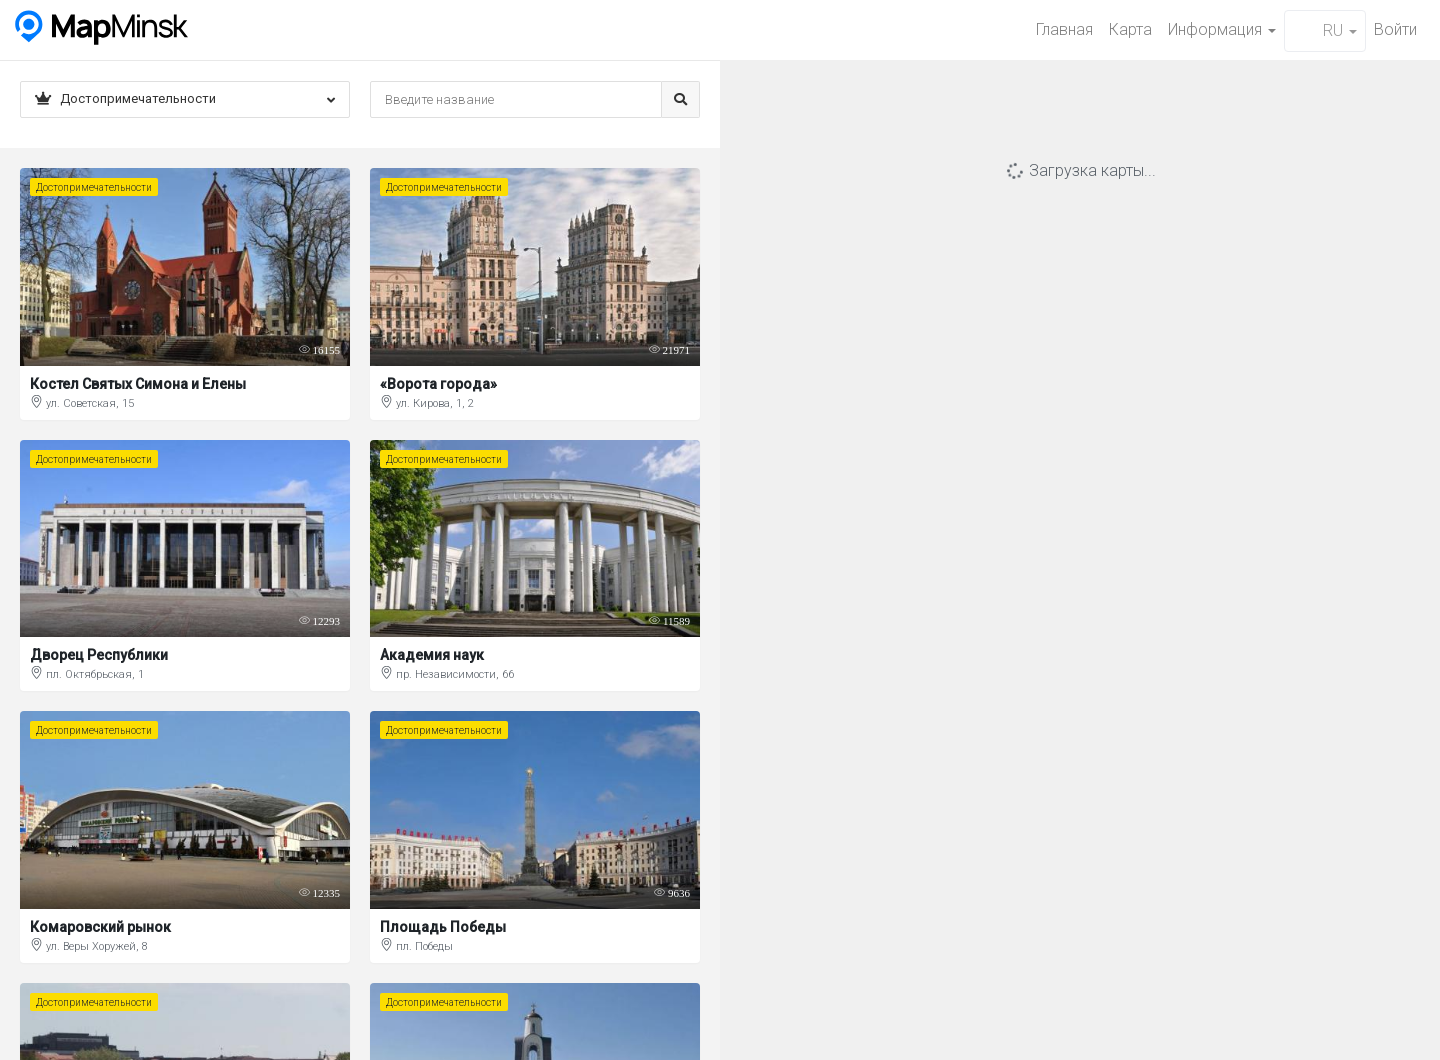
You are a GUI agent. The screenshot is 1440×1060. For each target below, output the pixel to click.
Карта (1130, 29)
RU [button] (1325, 30)
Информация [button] (1222, 29)
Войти (1395, 29)
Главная (1064, 29)
